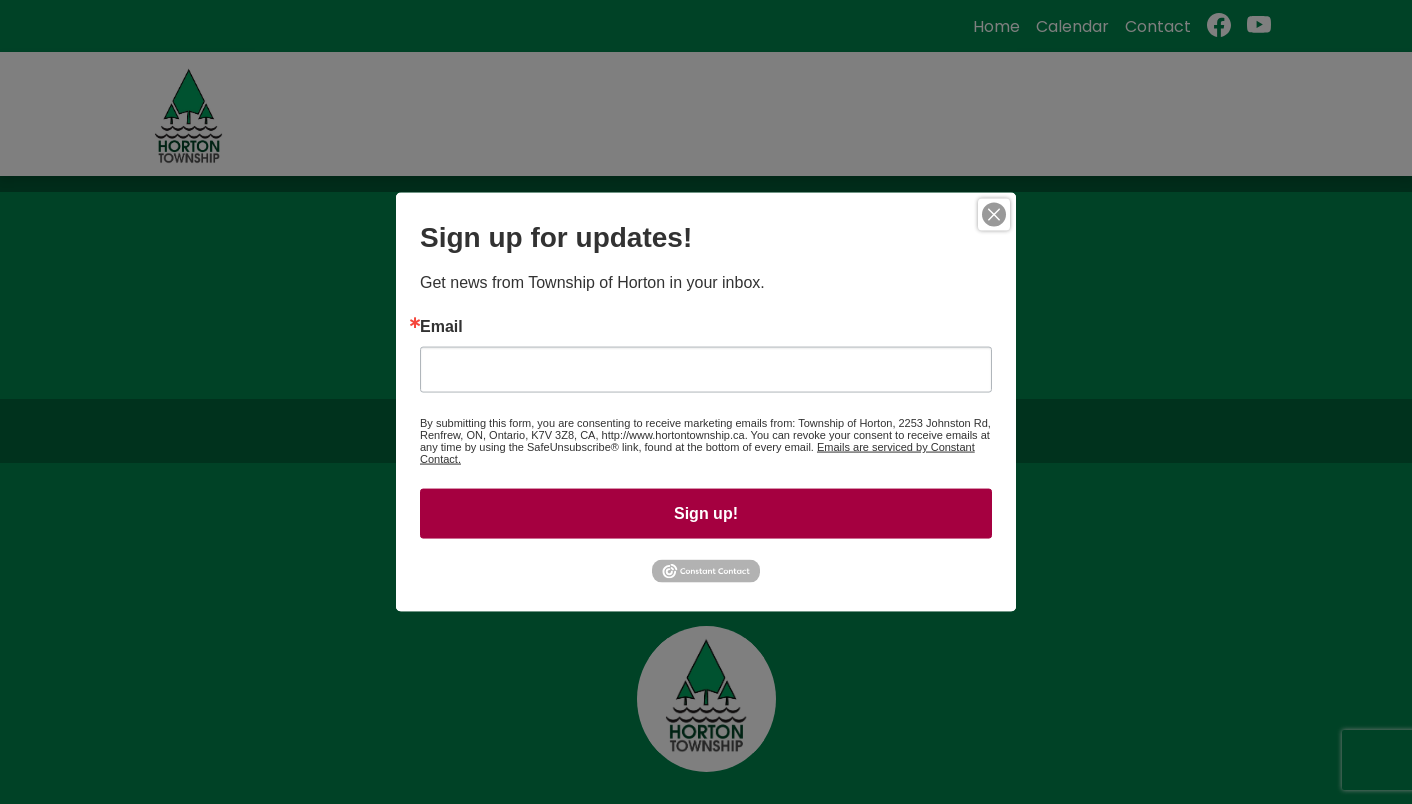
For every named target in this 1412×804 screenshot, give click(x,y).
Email (441, 327)
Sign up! (706, 513)
